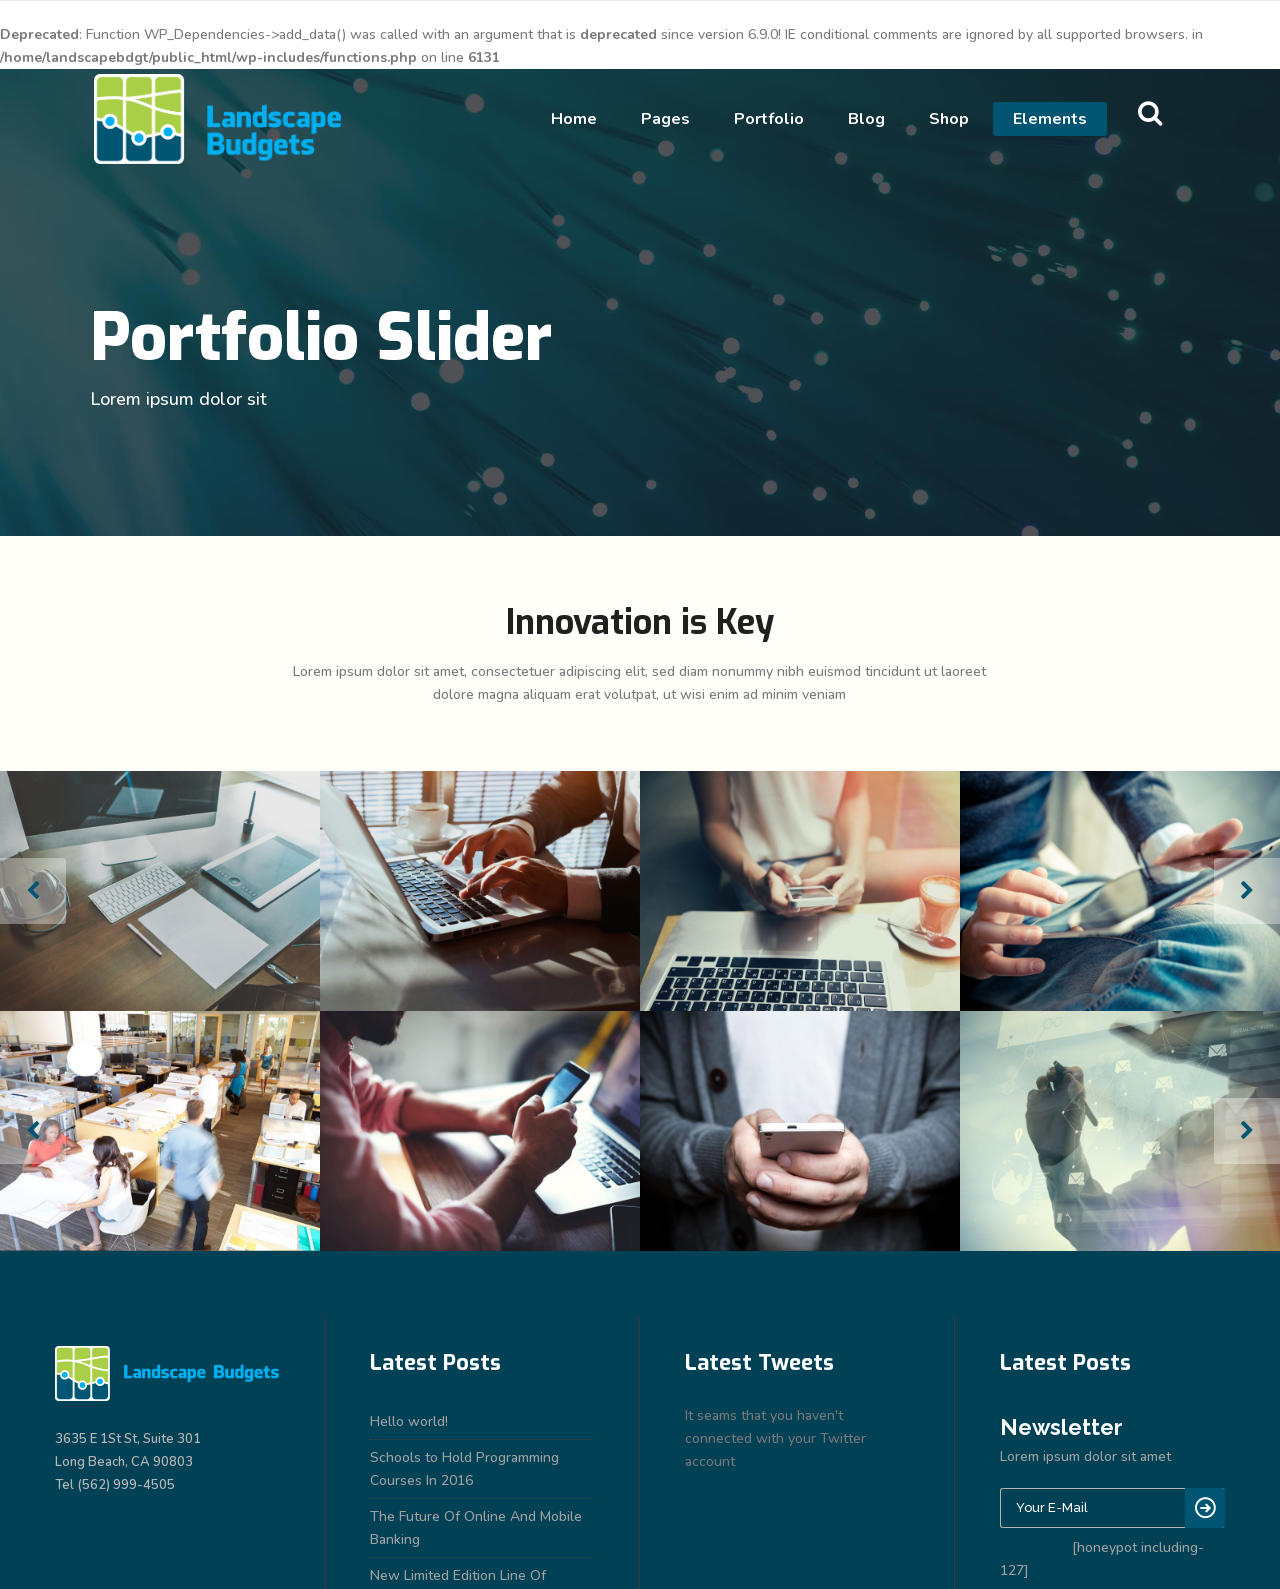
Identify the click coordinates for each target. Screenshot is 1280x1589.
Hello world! (409, 1421)
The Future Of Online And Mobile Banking (476, 1528)
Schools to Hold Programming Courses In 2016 (464, 1469)
